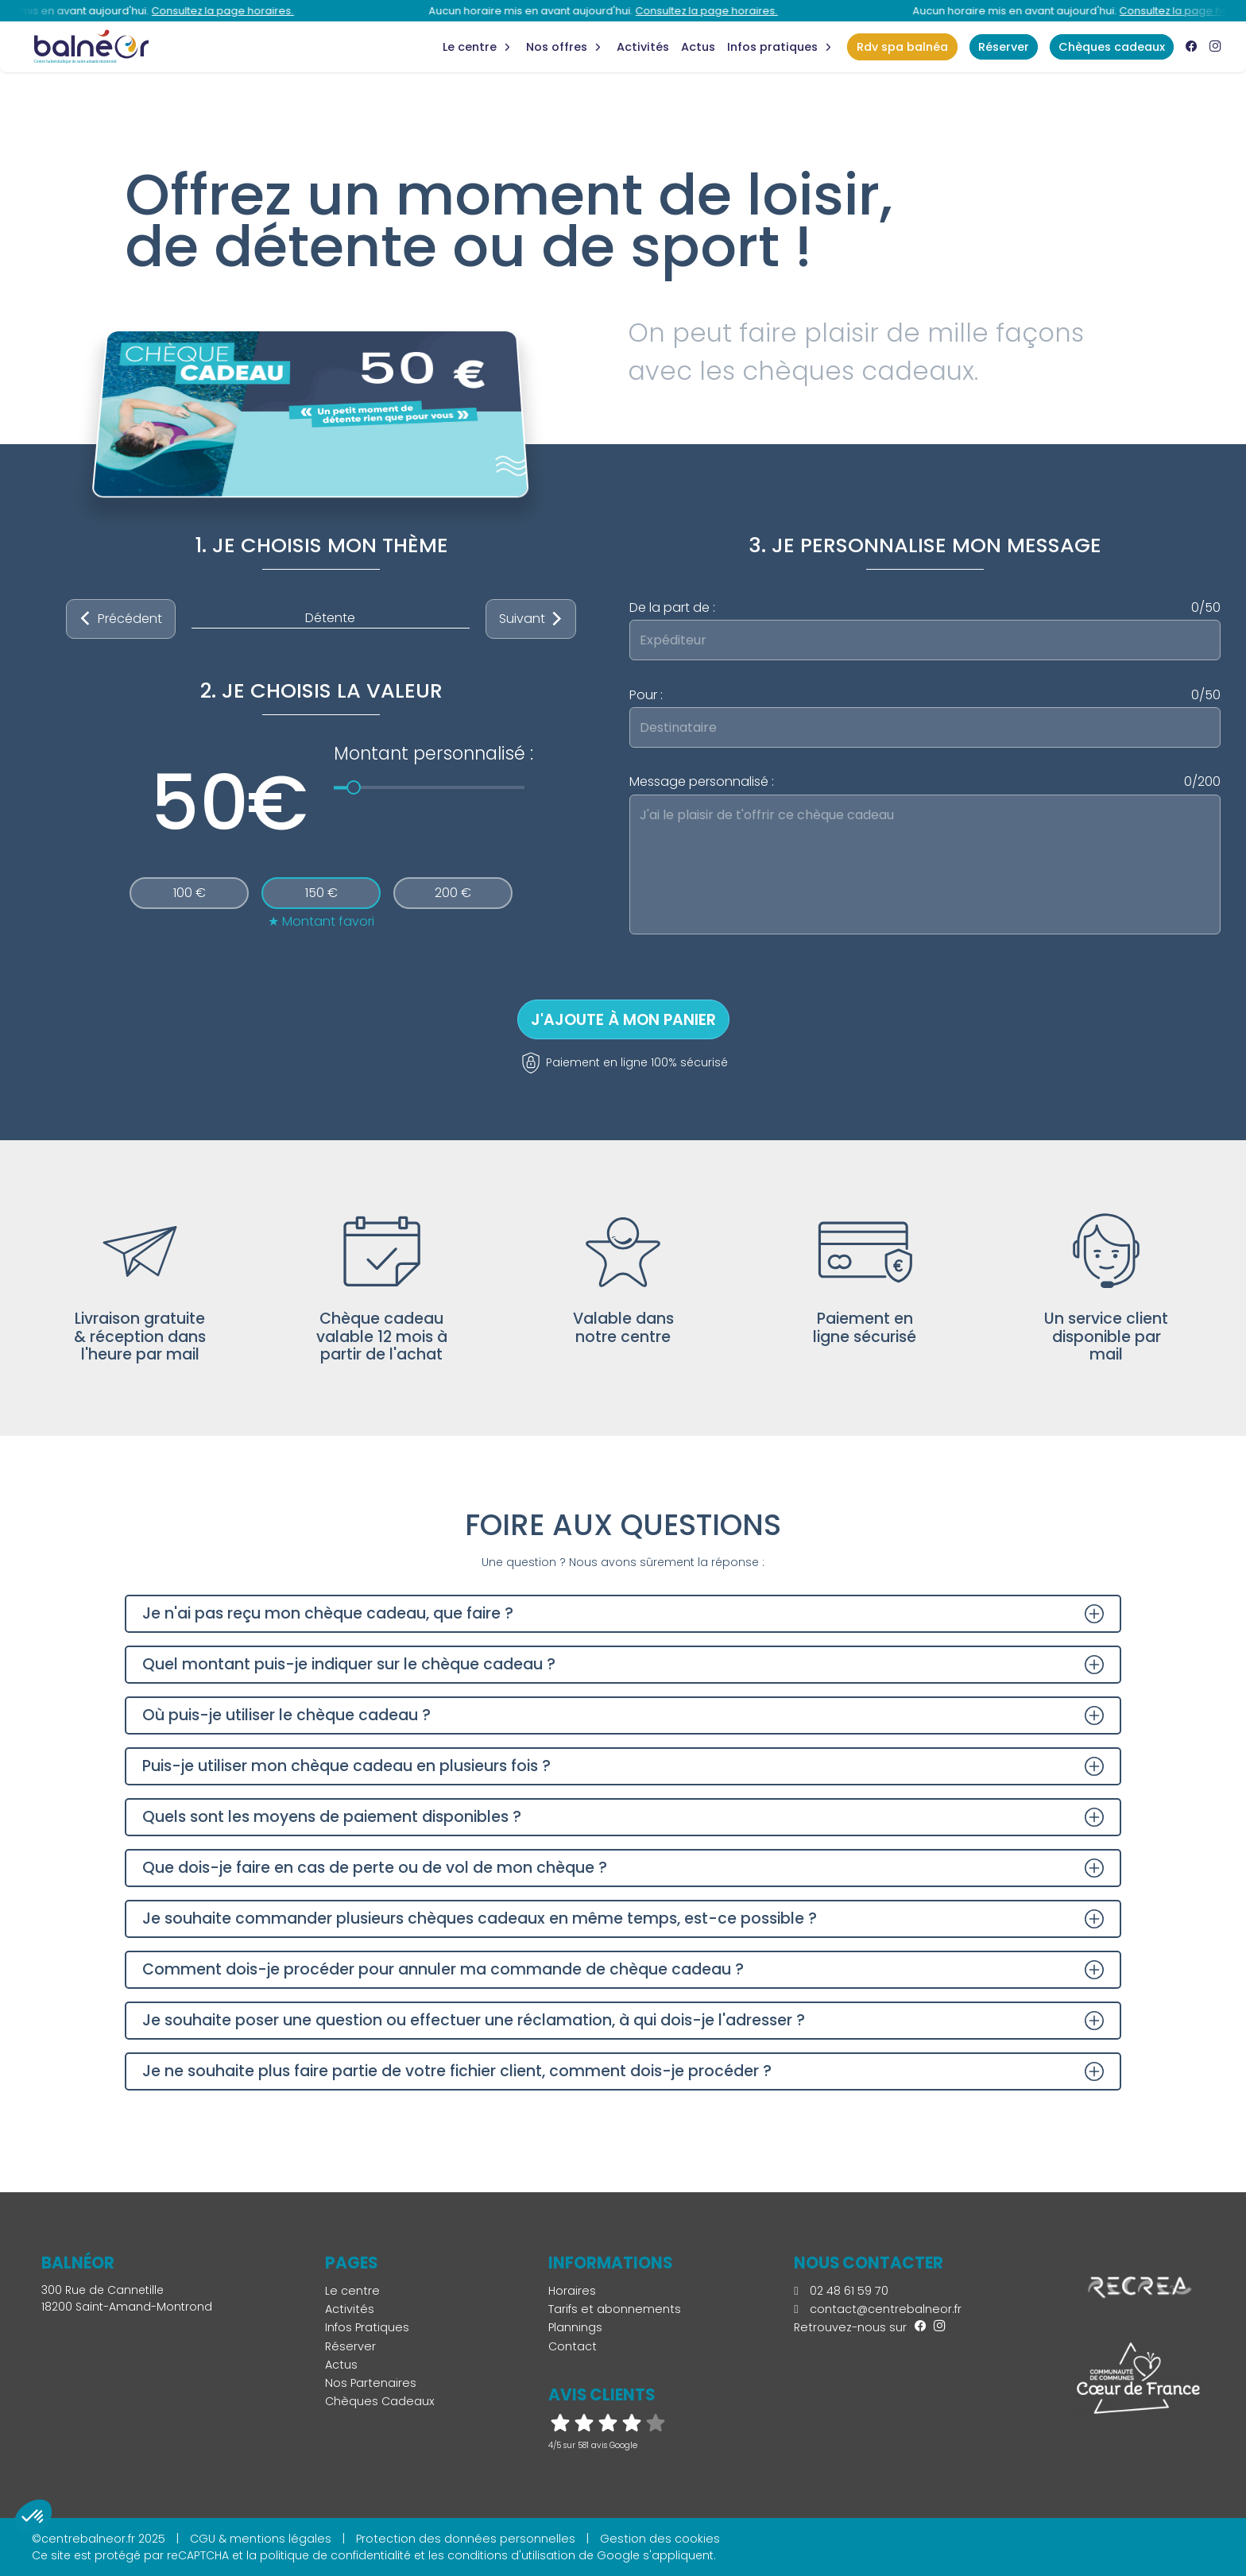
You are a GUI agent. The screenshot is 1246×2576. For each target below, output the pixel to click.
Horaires (572, 2291)
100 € (189, 893)
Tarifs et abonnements (614, 2309)
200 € (453, 893)
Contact (572, 2346)
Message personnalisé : (925, 782)
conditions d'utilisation (511, 2555)
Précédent (120, 619)
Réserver (350, 2346)
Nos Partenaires (370, 2383)
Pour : (925, 695)
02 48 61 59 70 (841, 2291)
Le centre (352, 2291)
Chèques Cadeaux (380, 2401)
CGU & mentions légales (260, 2539)
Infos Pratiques (772, 46)
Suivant (531, 619)
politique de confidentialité (335, 2555)
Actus (698, 46)
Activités (643, 46)
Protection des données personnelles (465, 2539)
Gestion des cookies (660, 2539)
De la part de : (925, 608)
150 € (321, 893)
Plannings (575, 2327)
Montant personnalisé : (433, 753)
